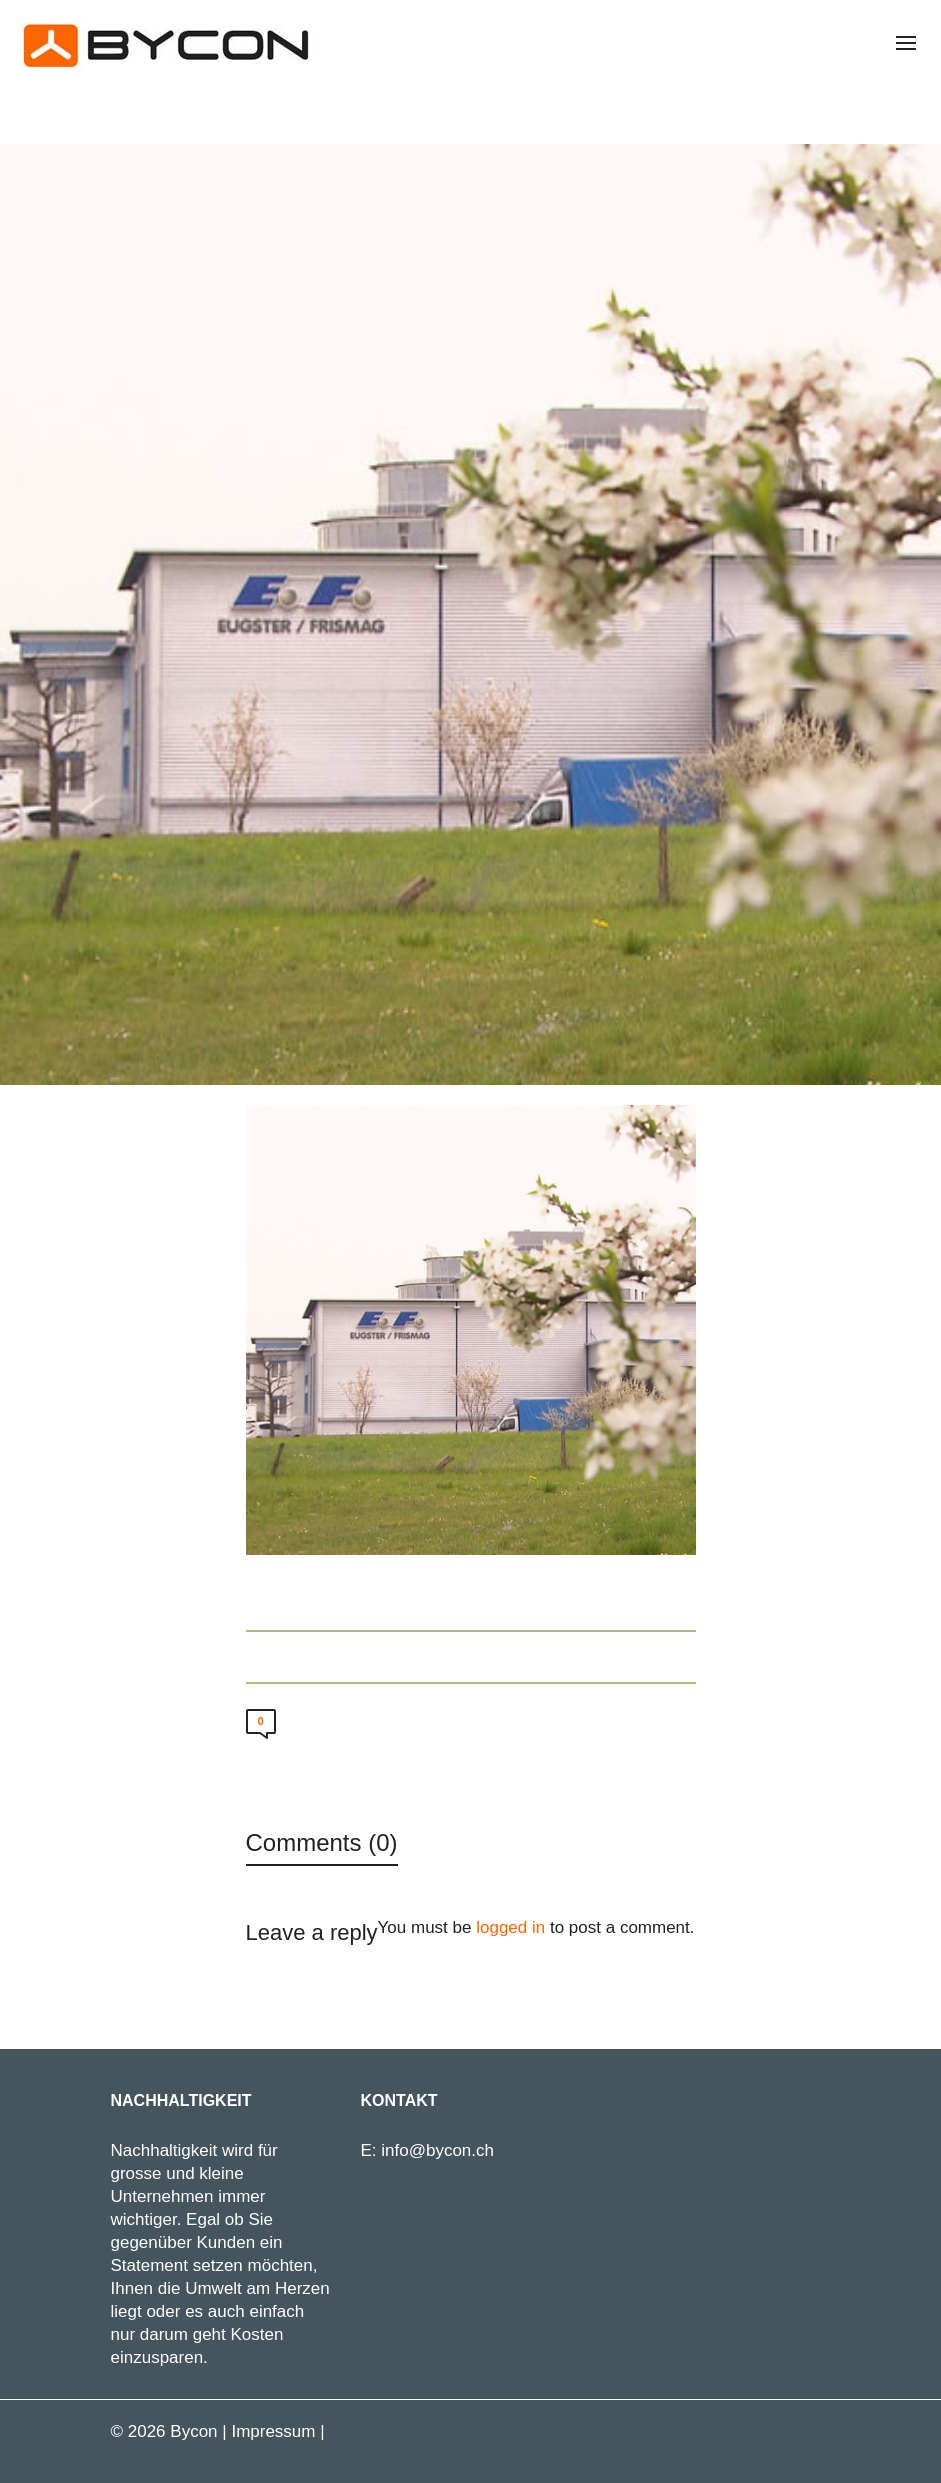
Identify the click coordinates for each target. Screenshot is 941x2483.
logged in (510, 1927)
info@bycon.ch (437, 2150)
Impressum (273, 2431)
